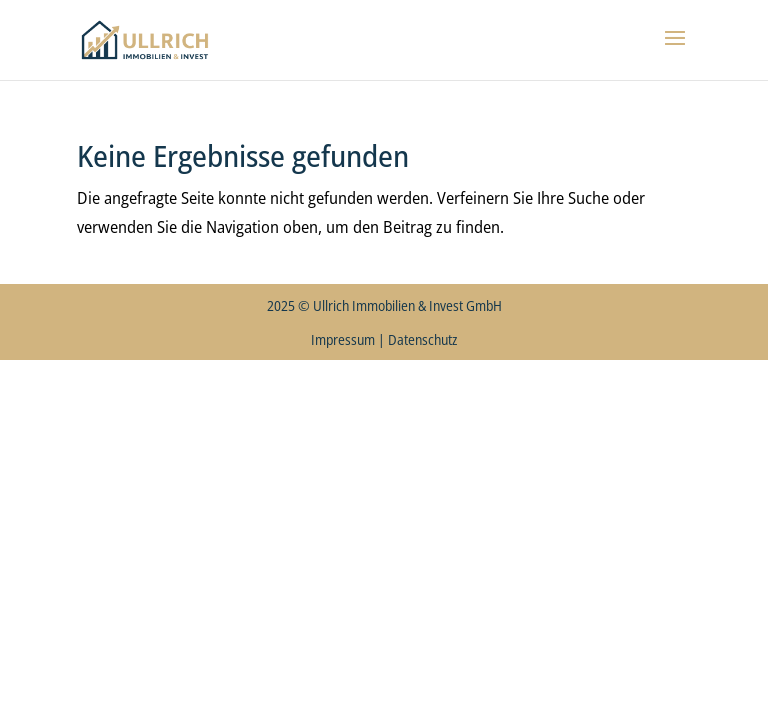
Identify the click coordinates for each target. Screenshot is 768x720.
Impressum (343, 339)
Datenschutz (422, 339)
